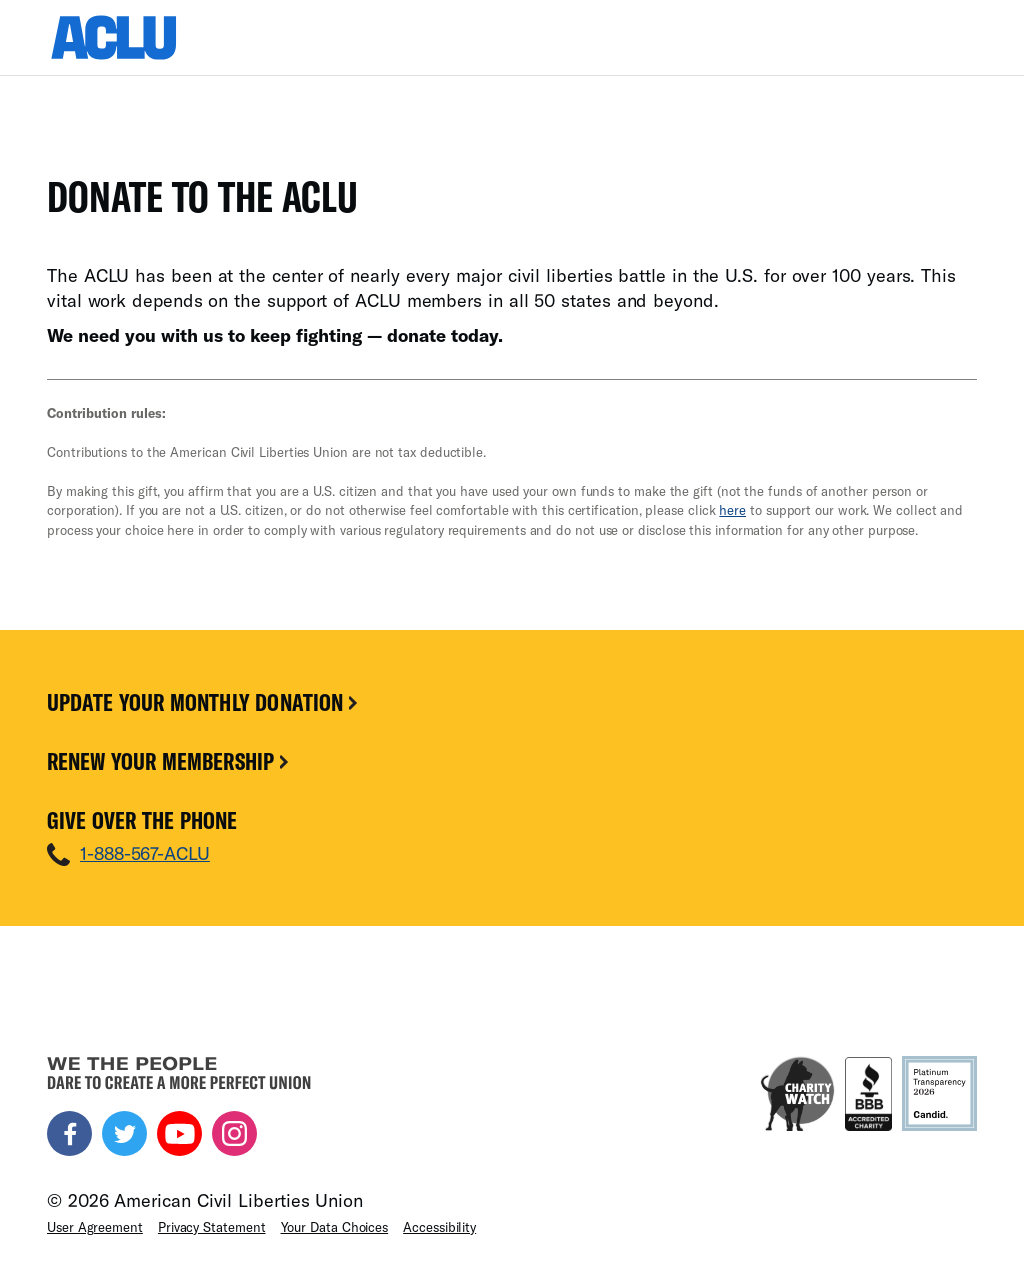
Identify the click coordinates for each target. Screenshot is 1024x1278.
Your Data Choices (335, 1227)
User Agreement (95, 1227)
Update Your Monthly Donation (204, 702)
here (732, 510)
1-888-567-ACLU (145, 853)
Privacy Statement (212, 1227)
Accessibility (439, 1227)
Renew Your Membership (169, 761)
